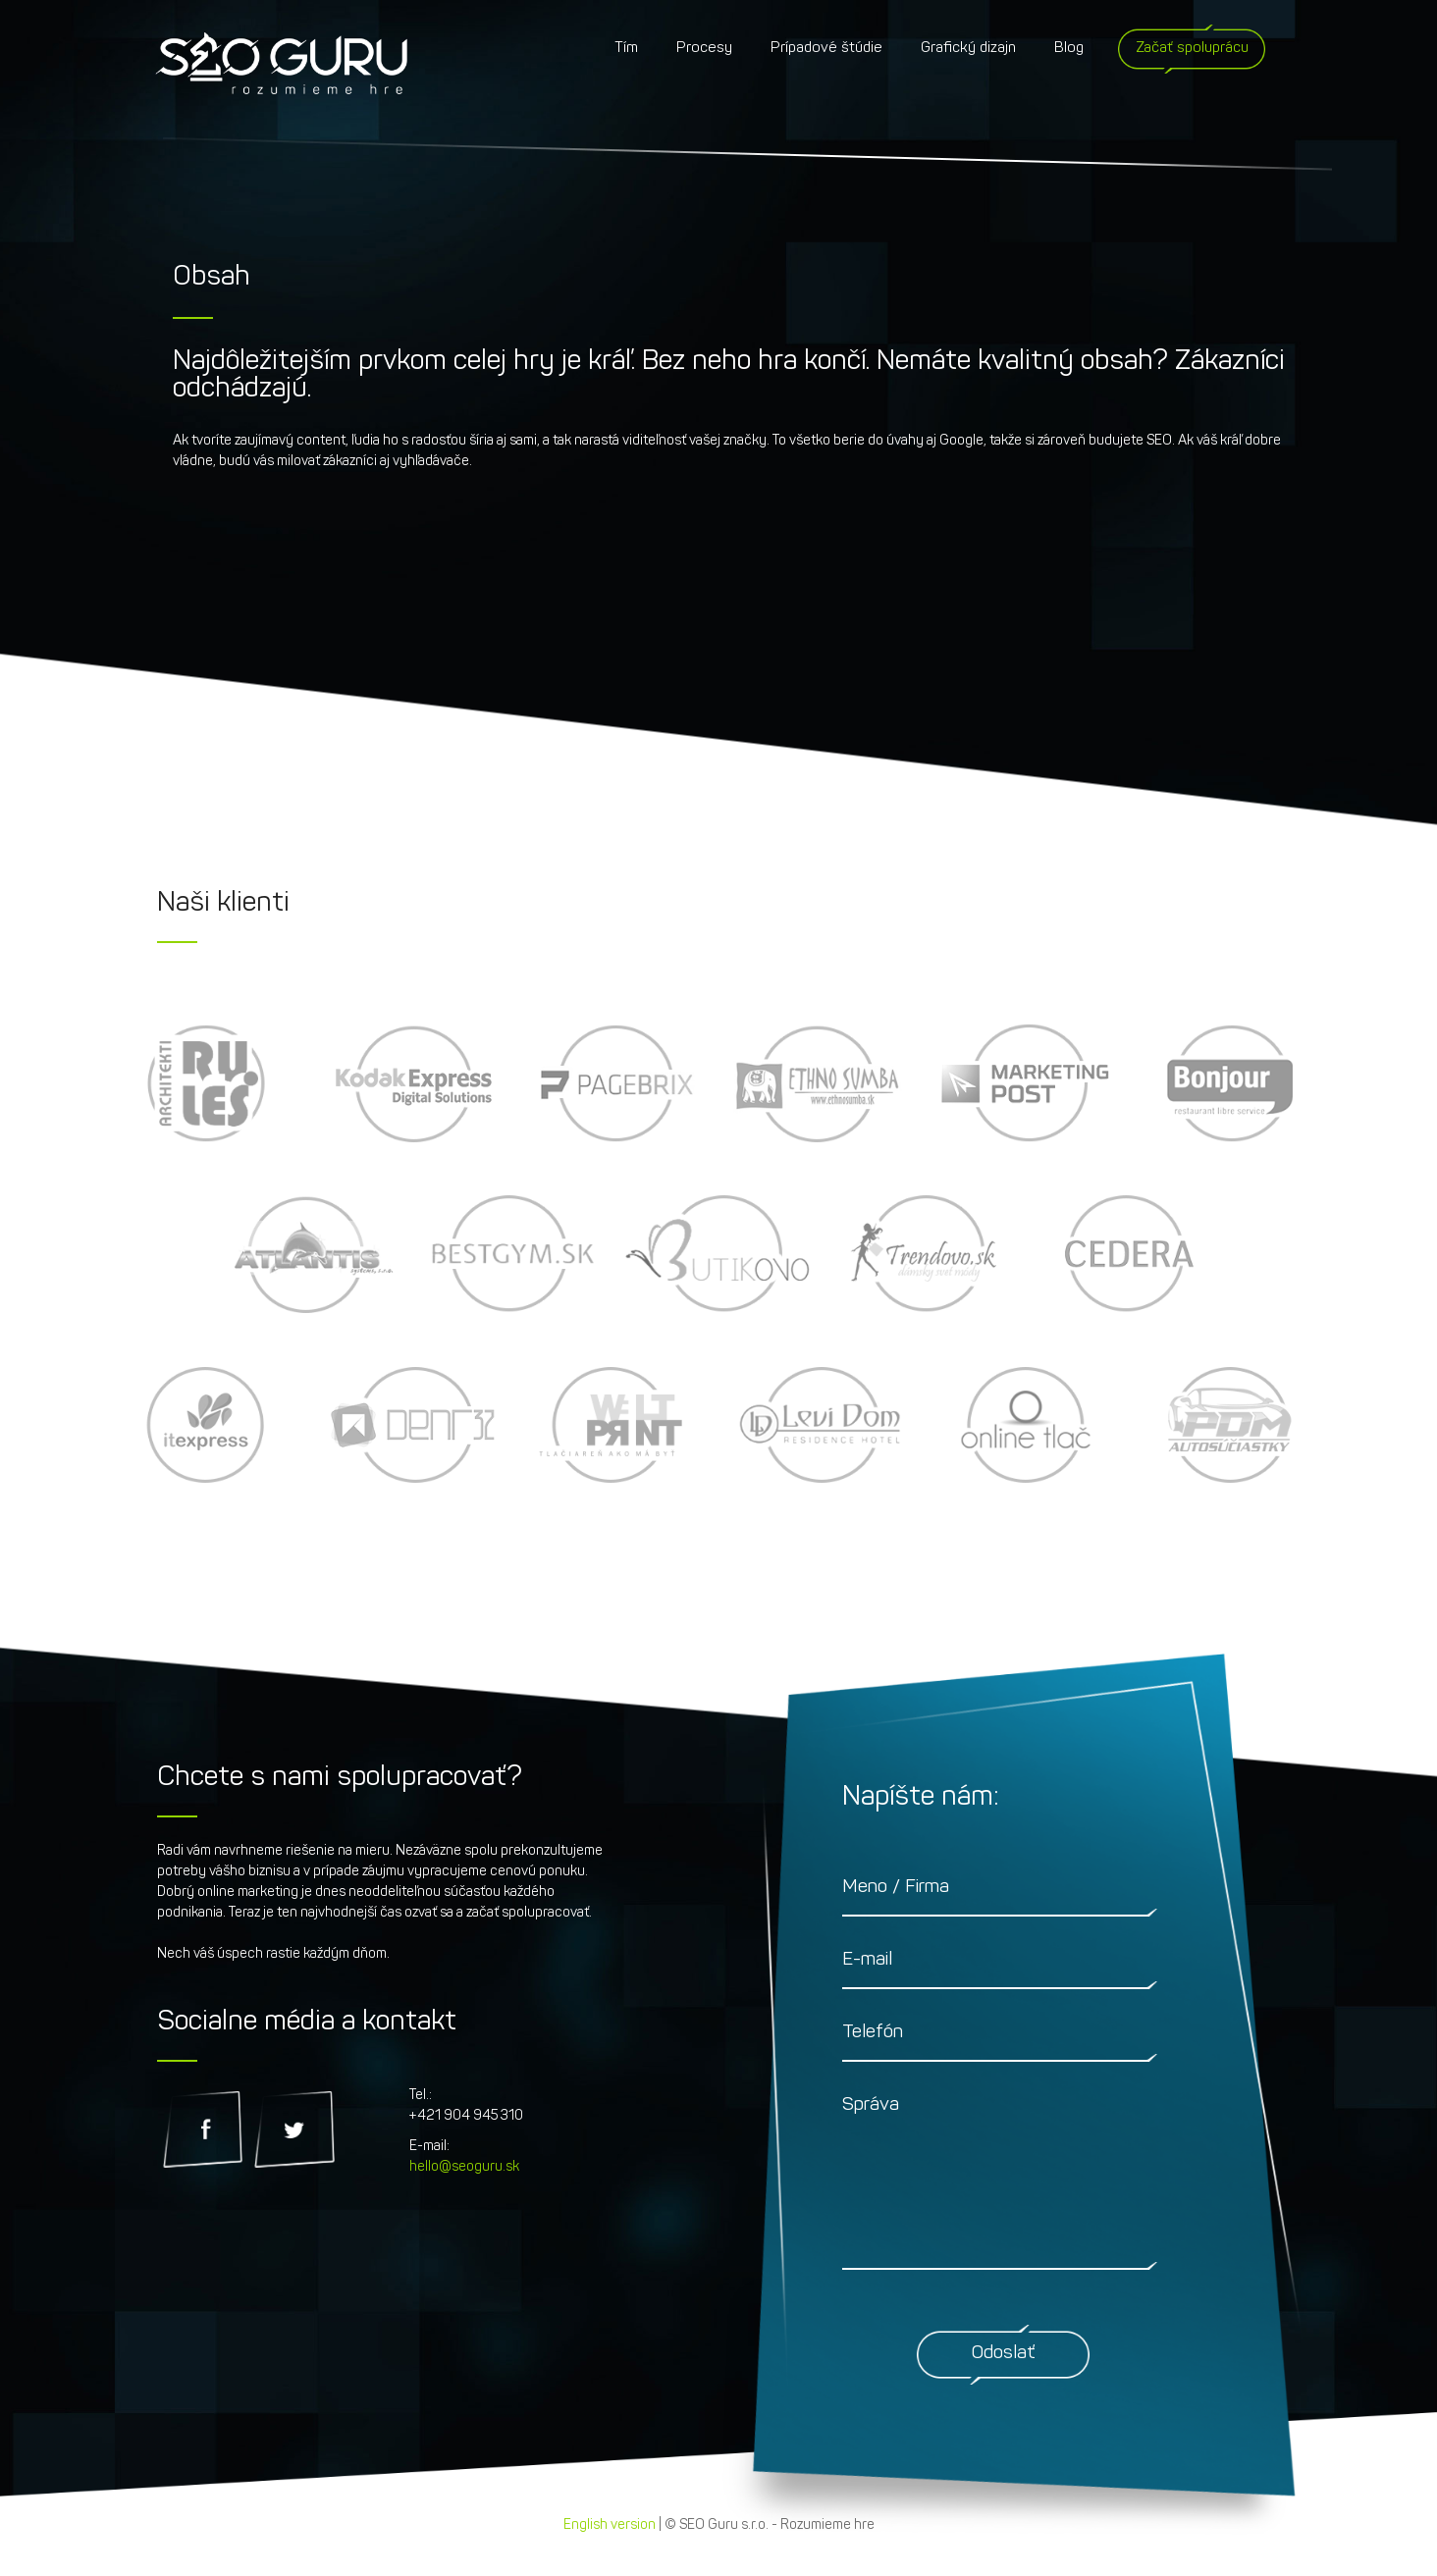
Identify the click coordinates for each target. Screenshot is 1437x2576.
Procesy (704, 48)
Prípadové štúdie (826, 48)
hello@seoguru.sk (464, 2167)
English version (609, 2525)
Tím (626, 48)
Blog (1069, 48)
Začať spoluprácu (1192, 48)
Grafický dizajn (968, 48)
